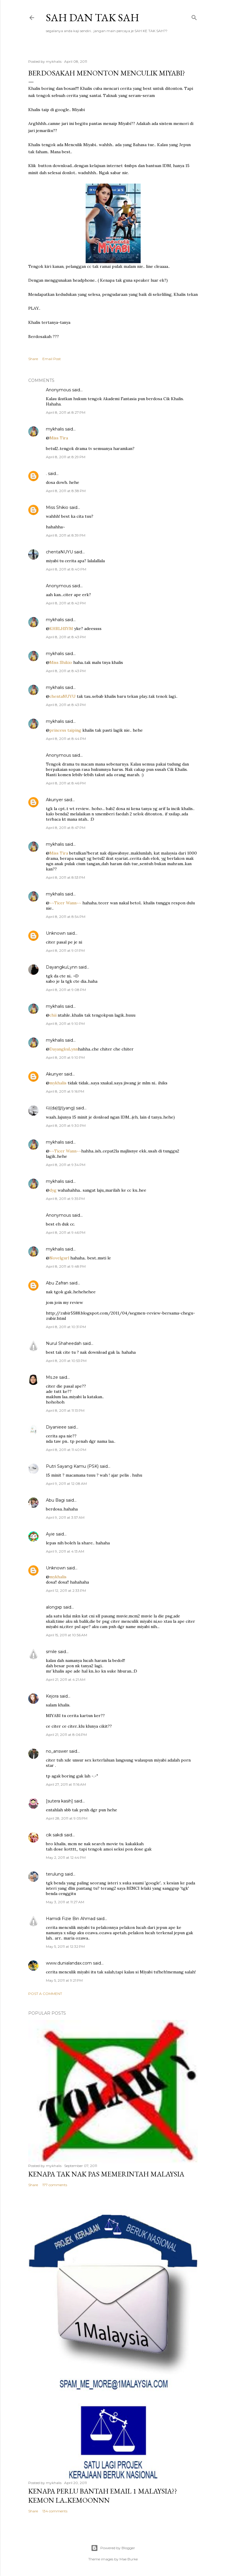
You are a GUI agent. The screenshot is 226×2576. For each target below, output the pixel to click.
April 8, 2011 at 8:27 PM (65, 412)
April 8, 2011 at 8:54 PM (65, 916)
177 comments (54, 2185)
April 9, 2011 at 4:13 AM (65, 1551)
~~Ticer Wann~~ (65, 903)
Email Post (51, 359)
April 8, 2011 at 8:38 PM (66, 491)
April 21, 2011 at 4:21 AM (65, 1679)
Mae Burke (128, 2559)
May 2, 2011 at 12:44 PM (66, 1857)
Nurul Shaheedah (64, 1343)
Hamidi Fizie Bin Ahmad (70, 1918)
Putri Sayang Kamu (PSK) (72, 1466)
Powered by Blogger (113, 2548)
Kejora (52, 1696)
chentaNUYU (59, 552)
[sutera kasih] (59, 1801)
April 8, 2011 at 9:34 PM (65, 1164)
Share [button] (33, 359)
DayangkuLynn (61, 967)
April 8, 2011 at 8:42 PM (66, 603)
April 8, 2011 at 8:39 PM (65, 535)
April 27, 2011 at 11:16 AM (66, 1784)
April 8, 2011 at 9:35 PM (65, 1198)
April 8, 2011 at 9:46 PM (65, 1232)
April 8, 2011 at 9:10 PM (65, 1023)
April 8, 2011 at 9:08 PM (66, 989)
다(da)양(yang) (60, 1108)
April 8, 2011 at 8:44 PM (66, 738)
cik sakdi (54, 1835)
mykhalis (55, 429)
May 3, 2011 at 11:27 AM (65, 1902)
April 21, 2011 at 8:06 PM (66, 1734)
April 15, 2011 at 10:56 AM (66, 1635)
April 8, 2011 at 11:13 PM (65, 1410)
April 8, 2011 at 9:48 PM (66, 1266)
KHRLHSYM (61, 628)
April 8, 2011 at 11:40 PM (66, 1449)
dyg (52, 1190)
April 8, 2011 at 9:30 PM (66, 1125)
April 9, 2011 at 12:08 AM (66, 1483)
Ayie (50, 1534)
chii (52, 1015)
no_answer (57, 1751)
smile (51, 1651)
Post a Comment (45, 1993)
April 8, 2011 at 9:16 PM (65, 1091)
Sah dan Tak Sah (92, 17)
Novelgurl (59, 1258)
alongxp (54, 1607)
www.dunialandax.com (69, 1963)
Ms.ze (52, 1377)
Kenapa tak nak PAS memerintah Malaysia (106, 2173)
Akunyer (54, 799)
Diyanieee (56, 1427)
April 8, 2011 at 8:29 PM (65, 457)
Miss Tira (58, 438)
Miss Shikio (57, 507)
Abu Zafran (57, 1283)
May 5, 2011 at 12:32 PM (65, 1946)
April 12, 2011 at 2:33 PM (66, 1590)
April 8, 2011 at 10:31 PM (66, 1327)
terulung (55, 1874)
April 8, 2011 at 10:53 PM (66, 1360)
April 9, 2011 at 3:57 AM (65, 1517)
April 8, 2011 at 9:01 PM (65, 950)
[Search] (194, 16)
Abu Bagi (55, 1500)
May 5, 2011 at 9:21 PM (64, 1980)
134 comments (54, 2511)
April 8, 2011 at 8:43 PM (66, 637)
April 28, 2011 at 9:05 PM (66, 1818)
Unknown (56, 933)
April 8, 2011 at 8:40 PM (66, 569)
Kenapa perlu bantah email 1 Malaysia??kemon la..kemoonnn (102, 2495)
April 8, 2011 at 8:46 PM (66, 783)
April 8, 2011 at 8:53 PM (65, 877)
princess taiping (65, 730)
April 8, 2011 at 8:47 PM (65, 827)
